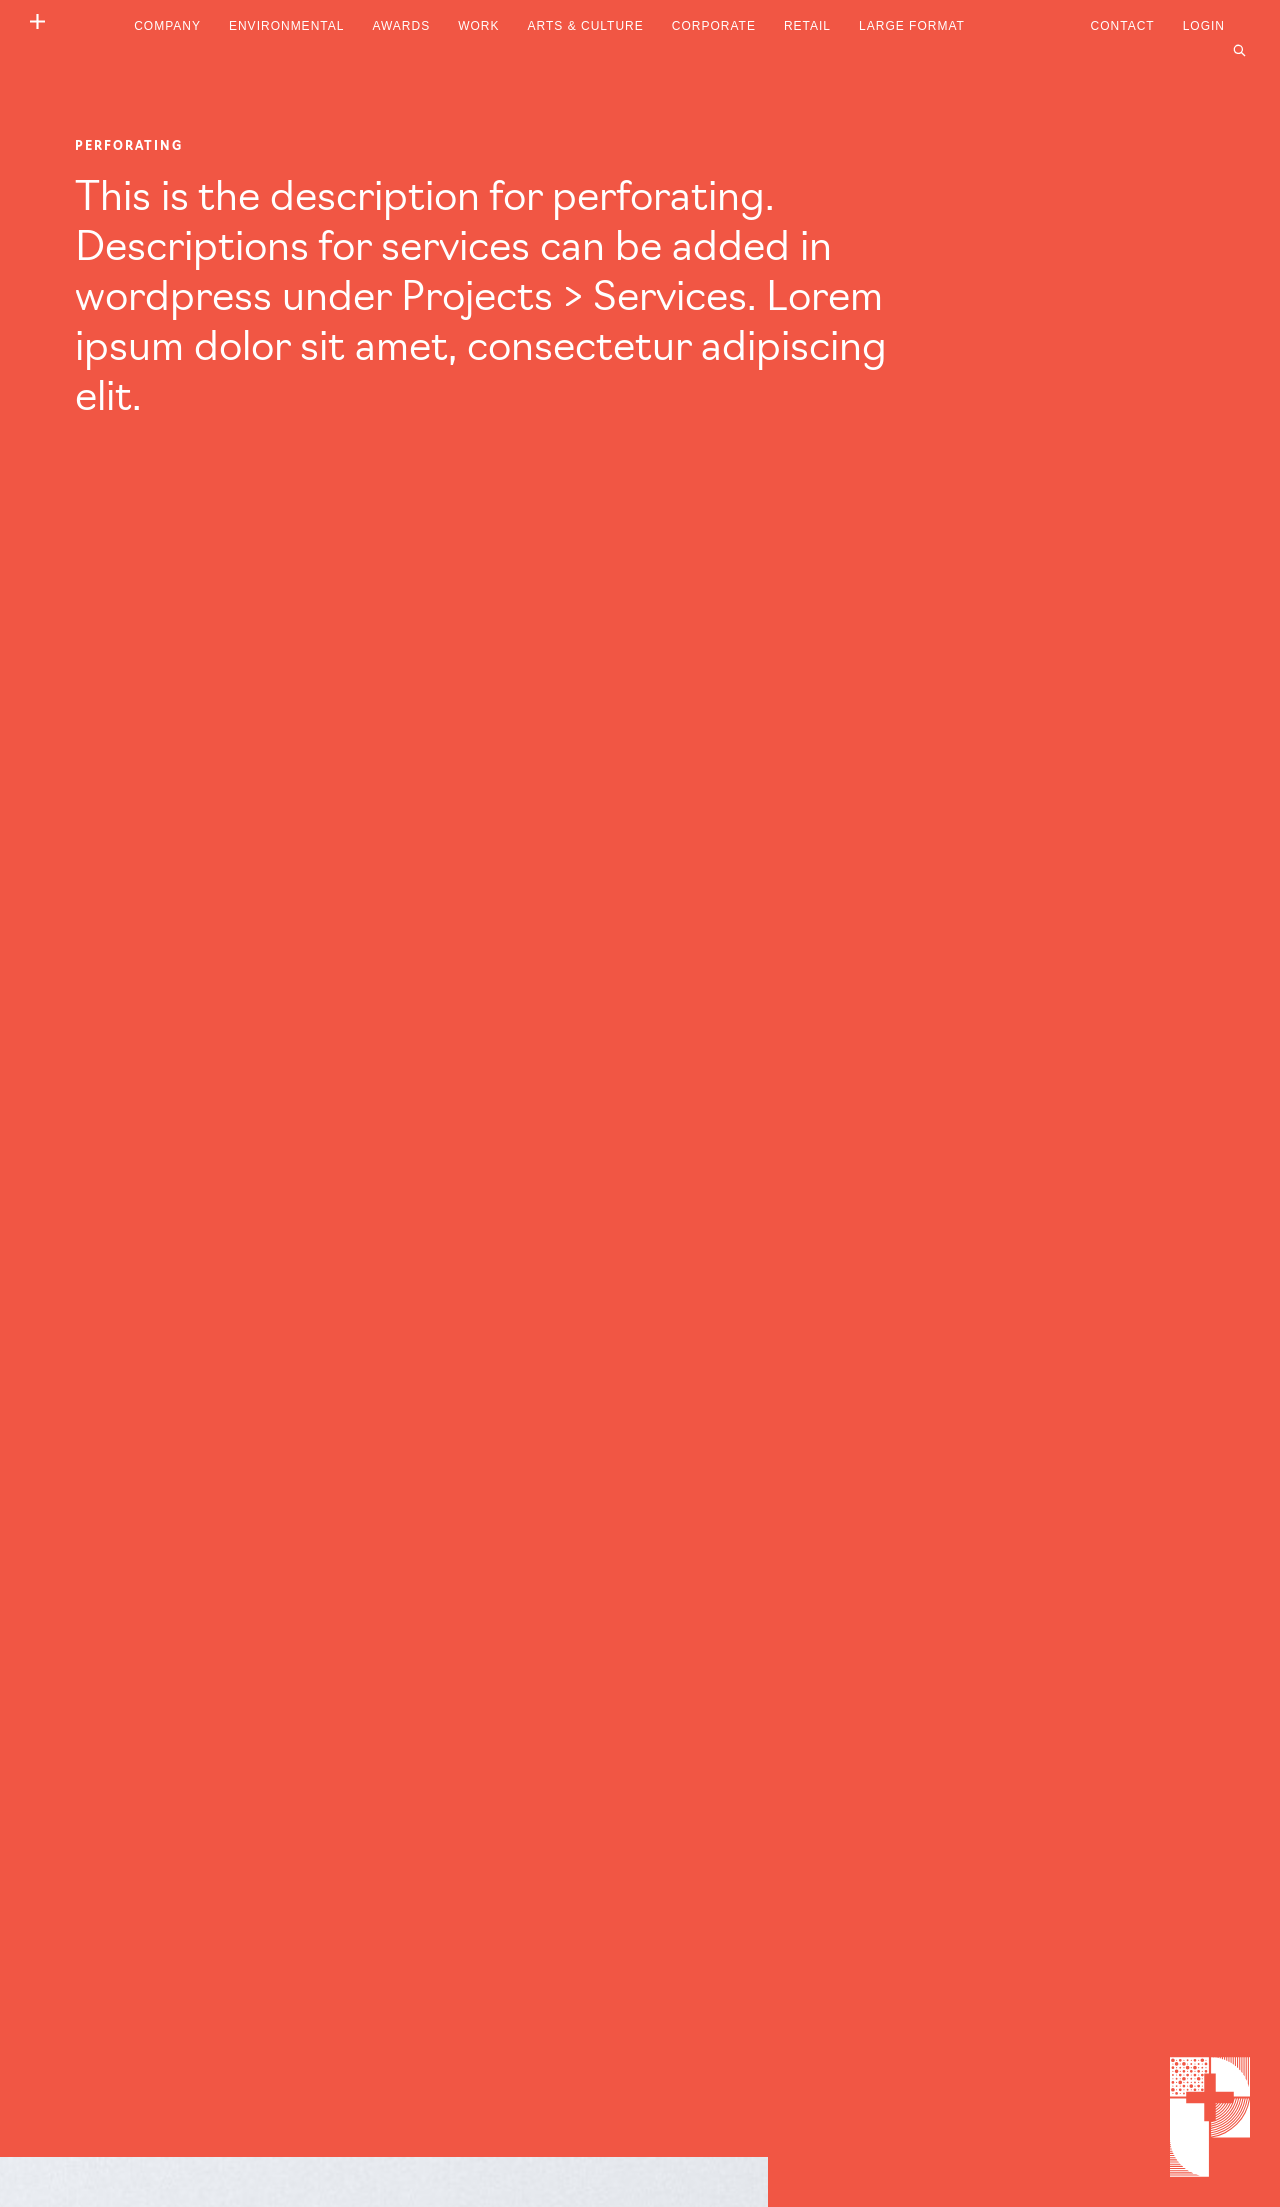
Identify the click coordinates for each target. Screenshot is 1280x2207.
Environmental (286, 26)
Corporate (714, 26)
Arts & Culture (586, 26)
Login (1204, 26)
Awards (401, 26)
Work (478, 26)
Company (167, 26)
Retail (807, 26)
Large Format (912, 26)
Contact (1123, 26)
